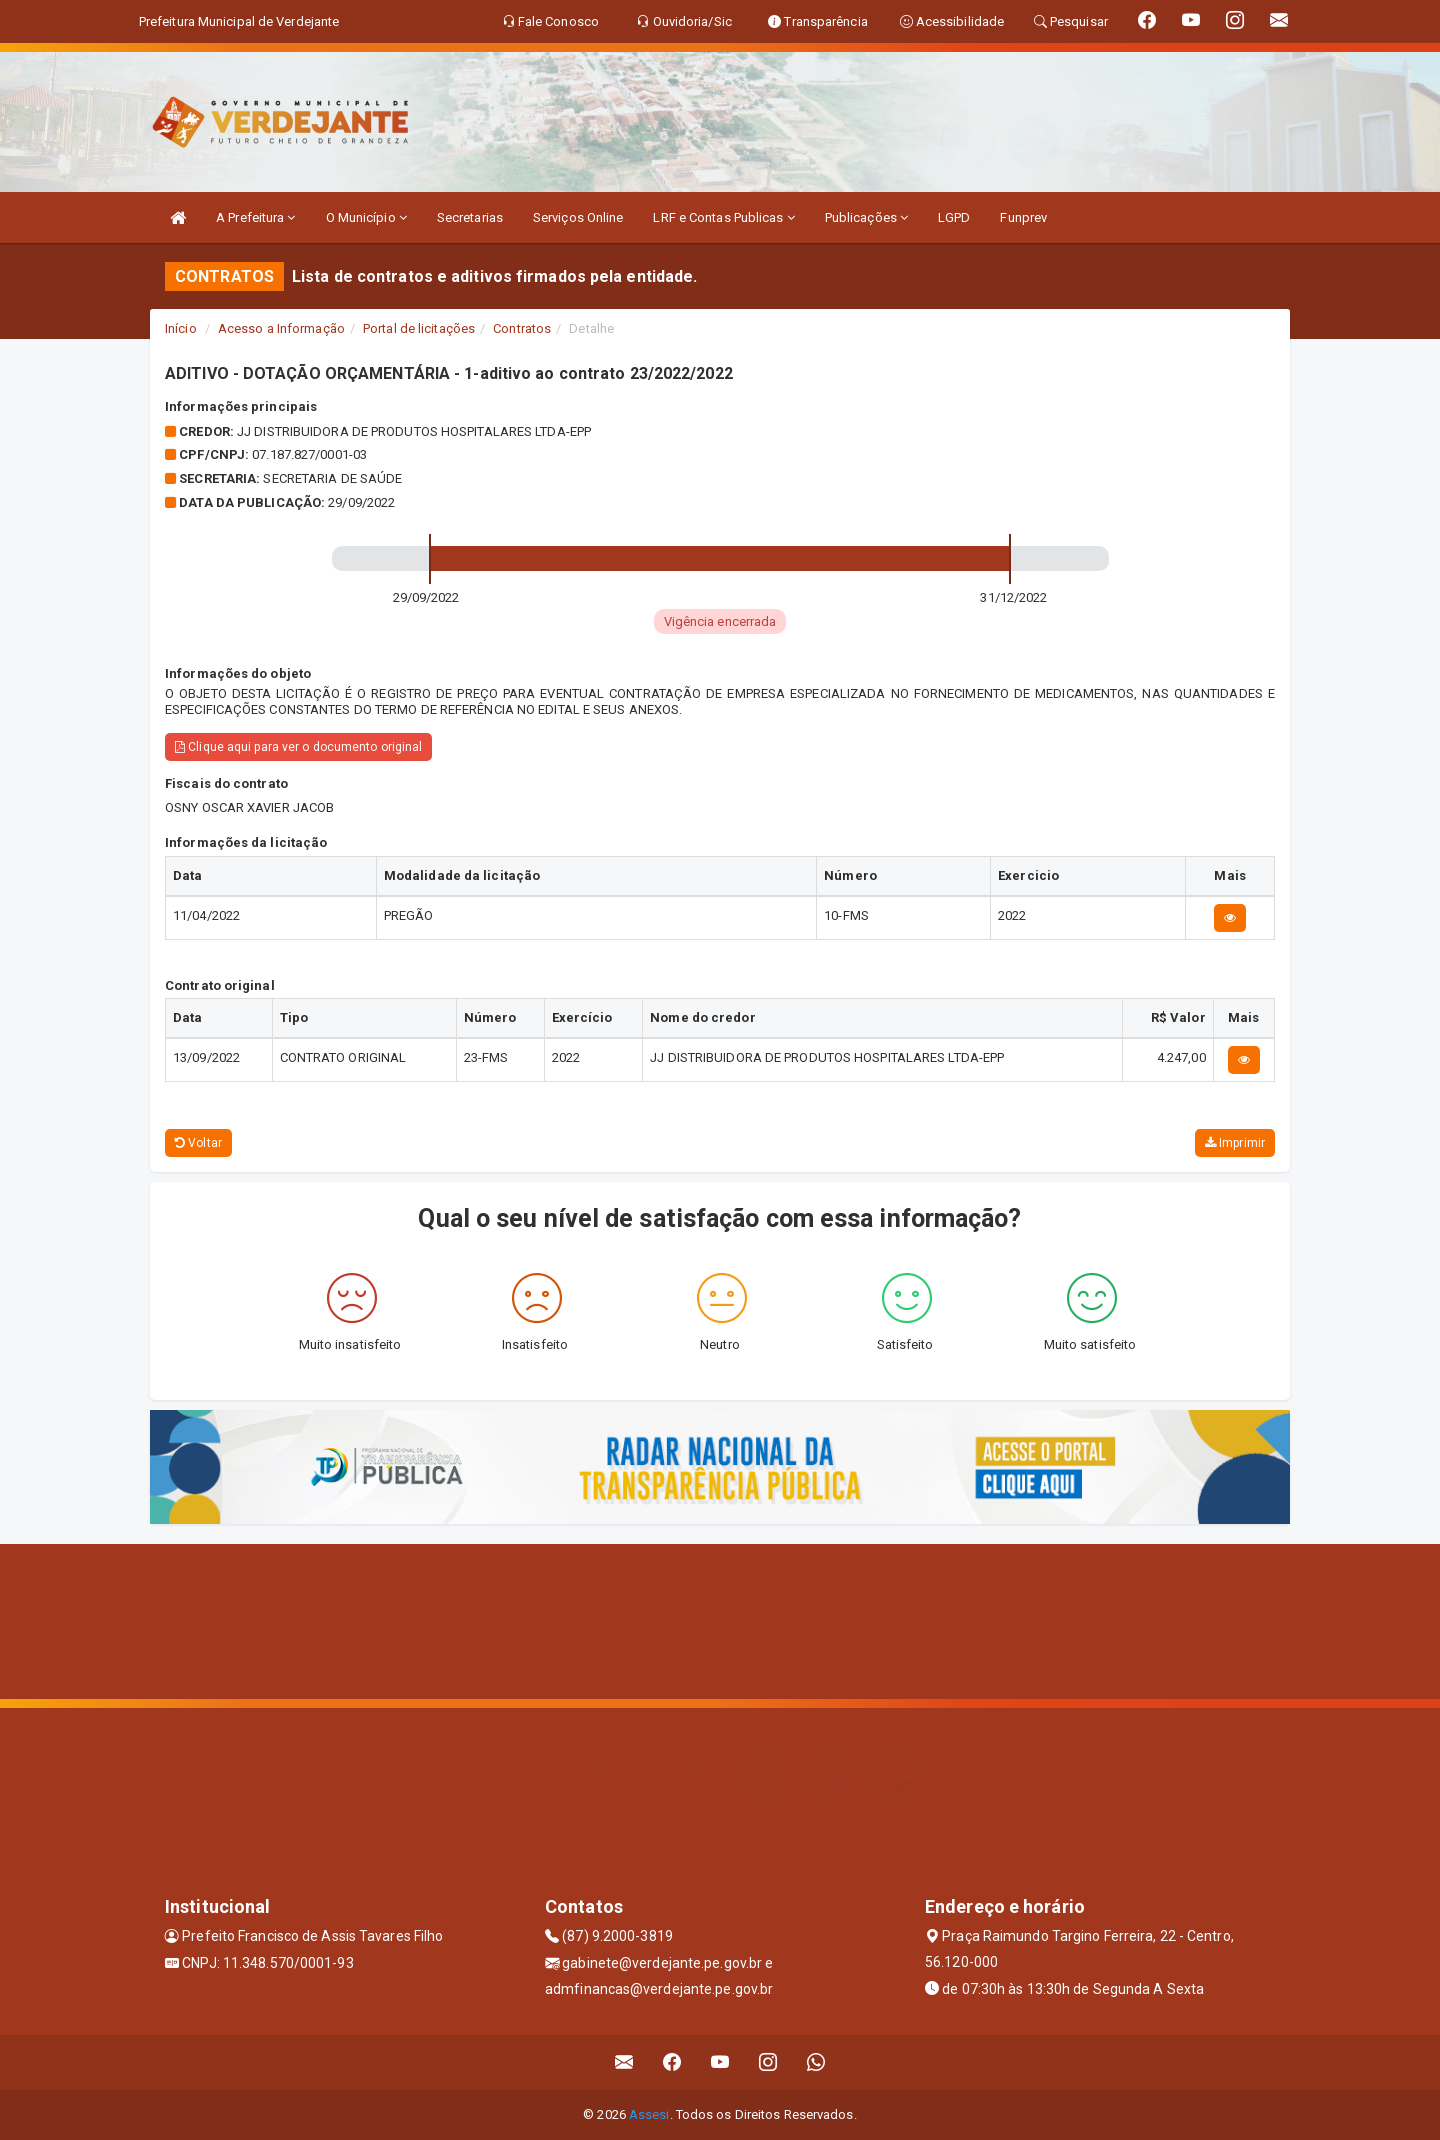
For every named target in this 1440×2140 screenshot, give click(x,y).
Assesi (649, 2114)
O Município (366, 217)
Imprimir (1235, 1143)
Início (181, 328)
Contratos (522, 328)
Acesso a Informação (281, 328)
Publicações (866, 217)
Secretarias (470, 217)
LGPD (954, 217)
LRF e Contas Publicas (723, 217)
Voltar (198, 1143)
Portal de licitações (419, 328)
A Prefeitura (255, 217)
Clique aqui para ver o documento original (298, 747)
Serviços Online (578, 217)
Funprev (1023, 217)
